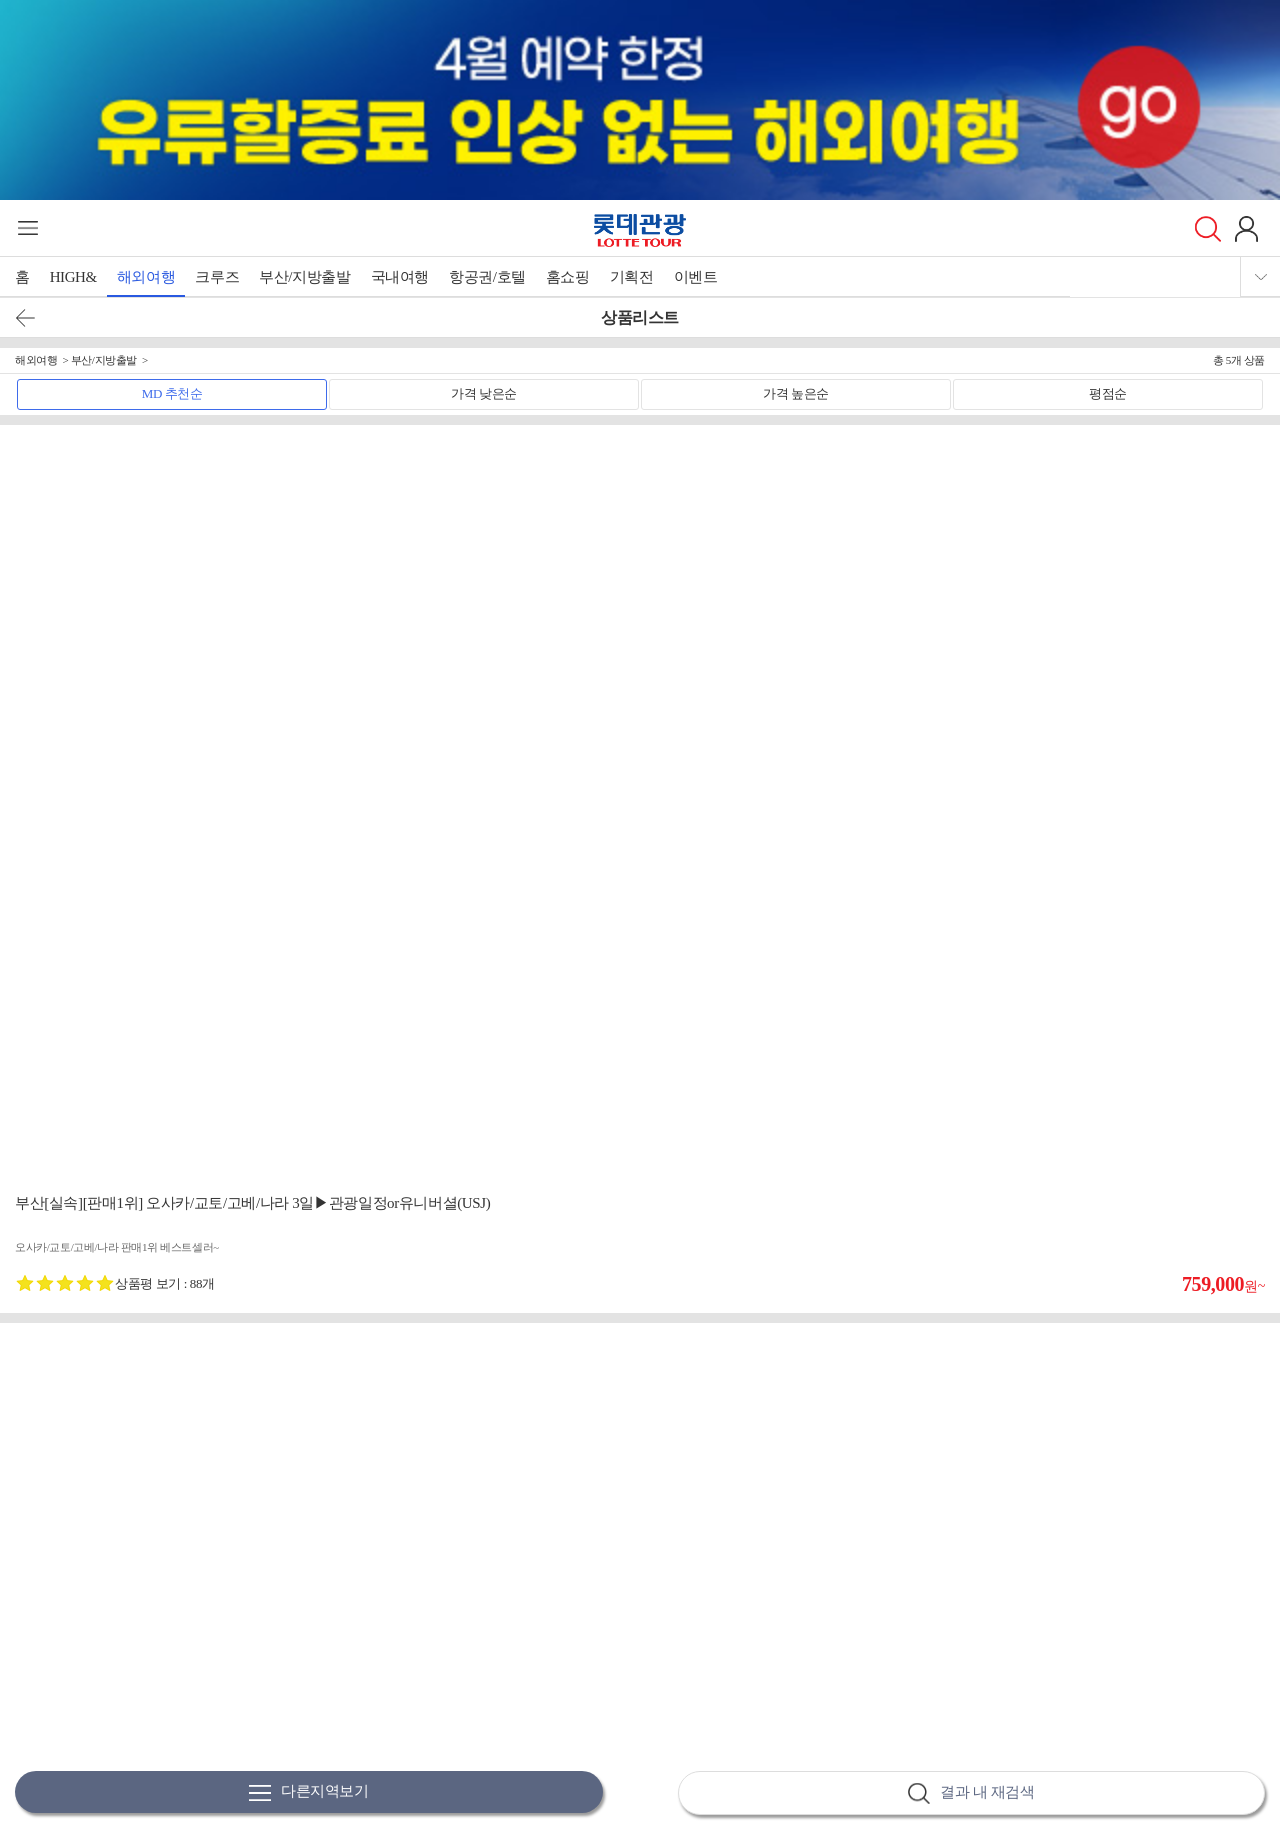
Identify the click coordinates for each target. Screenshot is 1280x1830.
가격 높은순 (796, 393)
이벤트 (696, 277)
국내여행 (400, 277)
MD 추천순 (172, 393)
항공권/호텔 (487, 277)
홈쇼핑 (568, 277)
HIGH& (73, 277)
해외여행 (146, 277)
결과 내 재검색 (971, 1793)
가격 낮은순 (484, 393)
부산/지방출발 (304, 277)
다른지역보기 (309, 1792)
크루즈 (217, 277)
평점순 (1108, 393)
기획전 (632, 277)
